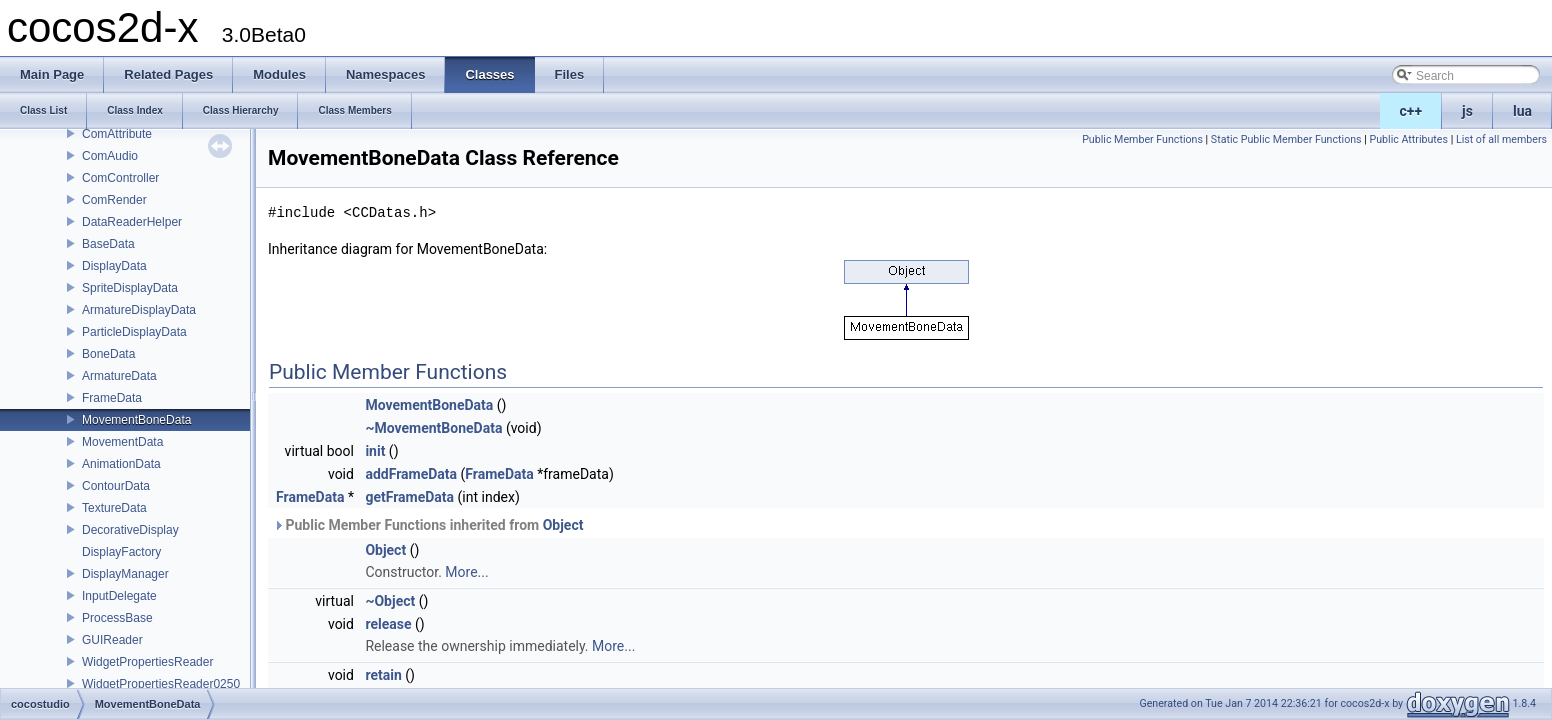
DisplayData (114, 266)
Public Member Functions (1142, 139)
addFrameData (411, 474)
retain (383, 675)
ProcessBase (117, 618)
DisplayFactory (121, 552)
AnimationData (121, 464)
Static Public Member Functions (1286, 139)
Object (563, 525)
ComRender (114, 200)
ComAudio (110, 156)
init (375, 451)
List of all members (1501, 139)
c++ (1411, 111)
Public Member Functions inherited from (428, 525)
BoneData (108, 354)
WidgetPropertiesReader (147, 662)
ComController (120, 178)
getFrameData (409, 497)
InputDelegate (119, 596)
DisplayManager (125, 574)
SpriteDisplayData (130, 288)
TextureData (114, 508)
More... (466, 572)
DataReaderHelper (132, 222)
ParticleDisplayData (134, 332)
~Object (390, 601)
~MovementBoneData (433, 428)
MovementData (122, 442)
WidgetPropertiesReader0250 (161, 684)
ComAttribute (117, 134)
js (1467, 111)
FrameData (112, 398)
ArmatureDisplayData (139, 310)
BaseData (108, 244)
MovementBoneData (136, 420)
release (388, 624)
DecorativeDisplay (130, 530)
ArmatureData (119, 376)
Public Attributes (1408, 139)
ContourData (116, 486)
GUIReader (112, 640)
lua (1522, 111)
